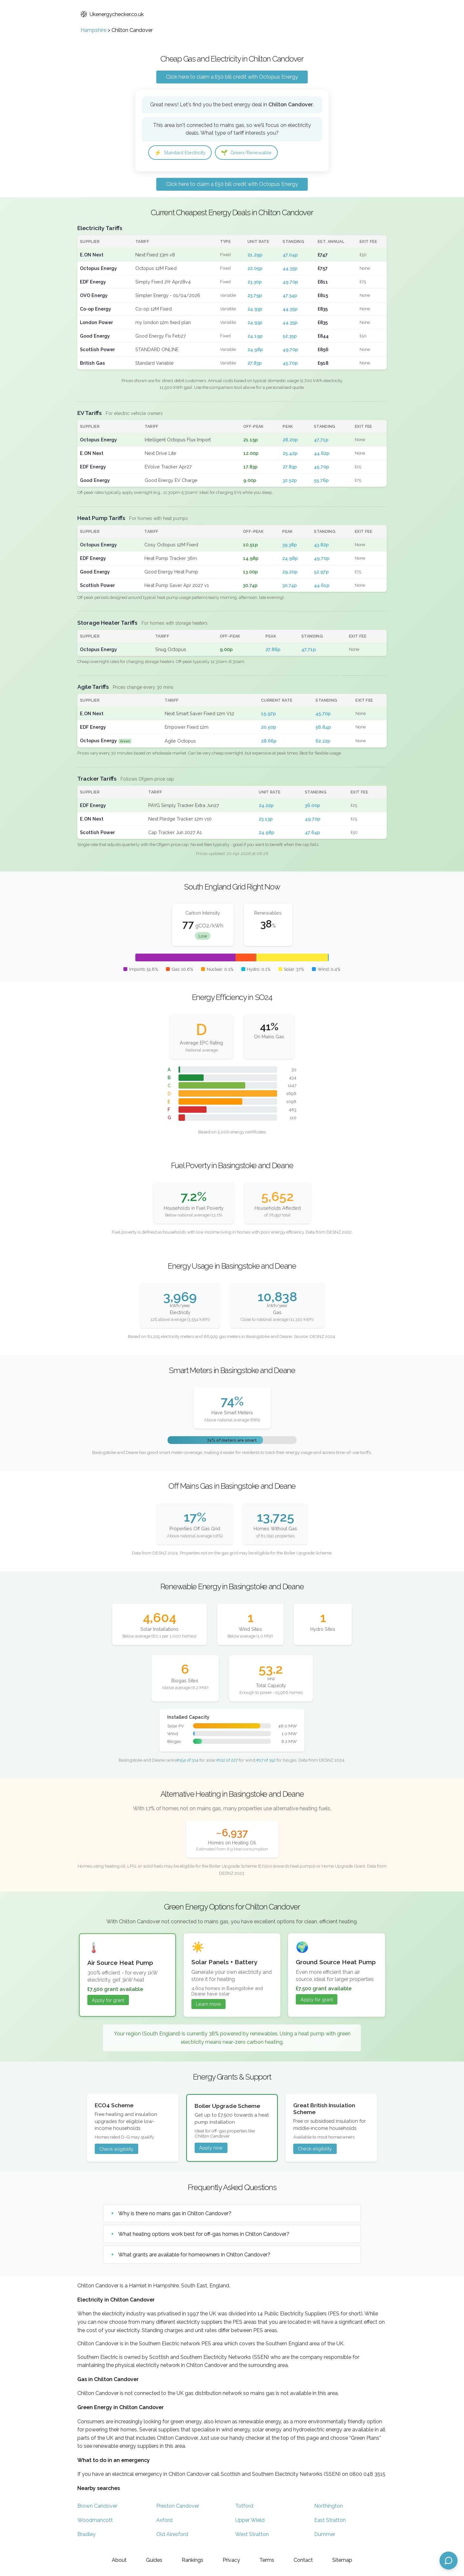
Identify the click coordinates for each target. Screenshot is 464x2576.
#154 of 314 (187, 1761)
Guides (154, 2560)
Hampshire (93, 30)
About (119, 2560)
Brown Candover (97, 2507)
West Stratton (252, 2536)
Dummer (324, 2536)
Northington (328, 2507)
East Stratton (330, 2522)
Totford (244, 2507)
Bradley (86, 2536)
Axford (164, 2522)
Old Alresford (172, 2536)
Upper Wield (250, 2522)
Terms (266, 2560)
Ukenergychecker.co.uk (112, 14)
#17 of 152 (266, 1761)
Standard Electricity (183, 153)
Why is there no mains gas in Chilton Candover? (174, 2215)
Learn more (208, 2005)
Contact (303, 2560)
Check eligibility (116, 2150)
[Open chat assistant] (449, 2561)
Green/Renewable (254, 153)
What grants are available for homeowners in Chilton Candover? (194, 2256)
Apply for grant (108, 2001)
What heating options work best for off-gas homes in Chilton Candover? (203, 2235)
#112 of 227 (227, 1761)
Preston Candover (177, 2507)
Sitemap (342, 2560)
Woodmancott (95, 2522)
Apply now (211, 2149)
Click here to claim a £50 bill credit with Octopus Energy (232, 77)
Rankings (192, 2560)
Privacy (231, 2560)
